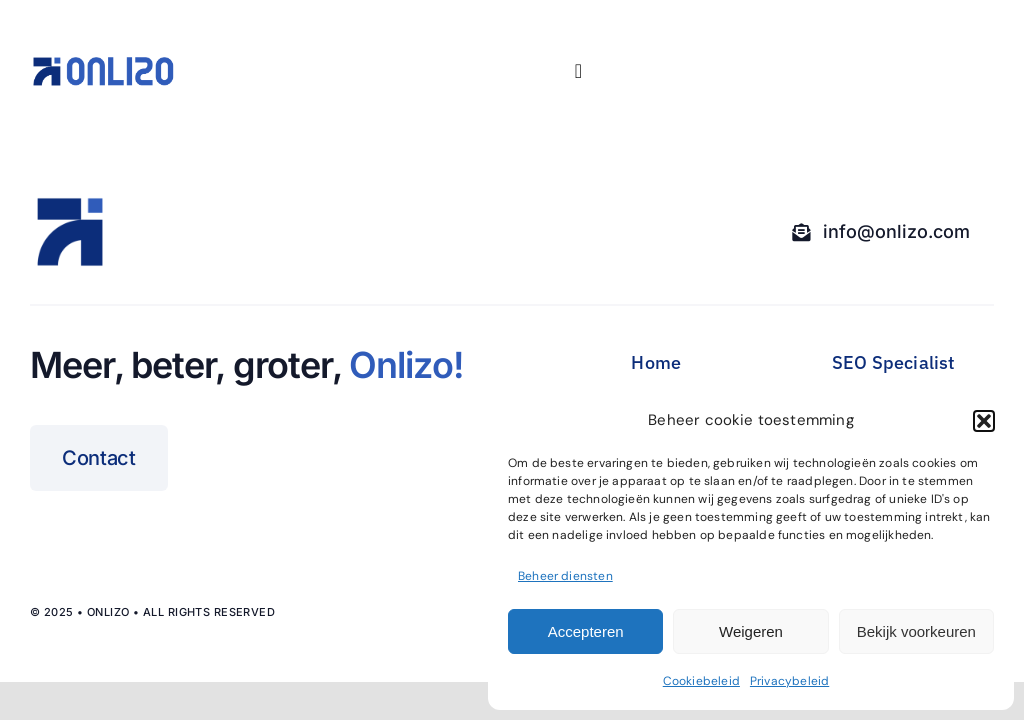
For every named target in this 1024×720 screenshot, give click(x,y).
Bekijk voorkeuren (916, 631)
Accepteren (586, 631)
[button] (984, 421)
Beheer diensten (565, 576)
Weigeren (751, 631)
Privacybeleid (789, 681)
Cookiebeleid (701, 681)
